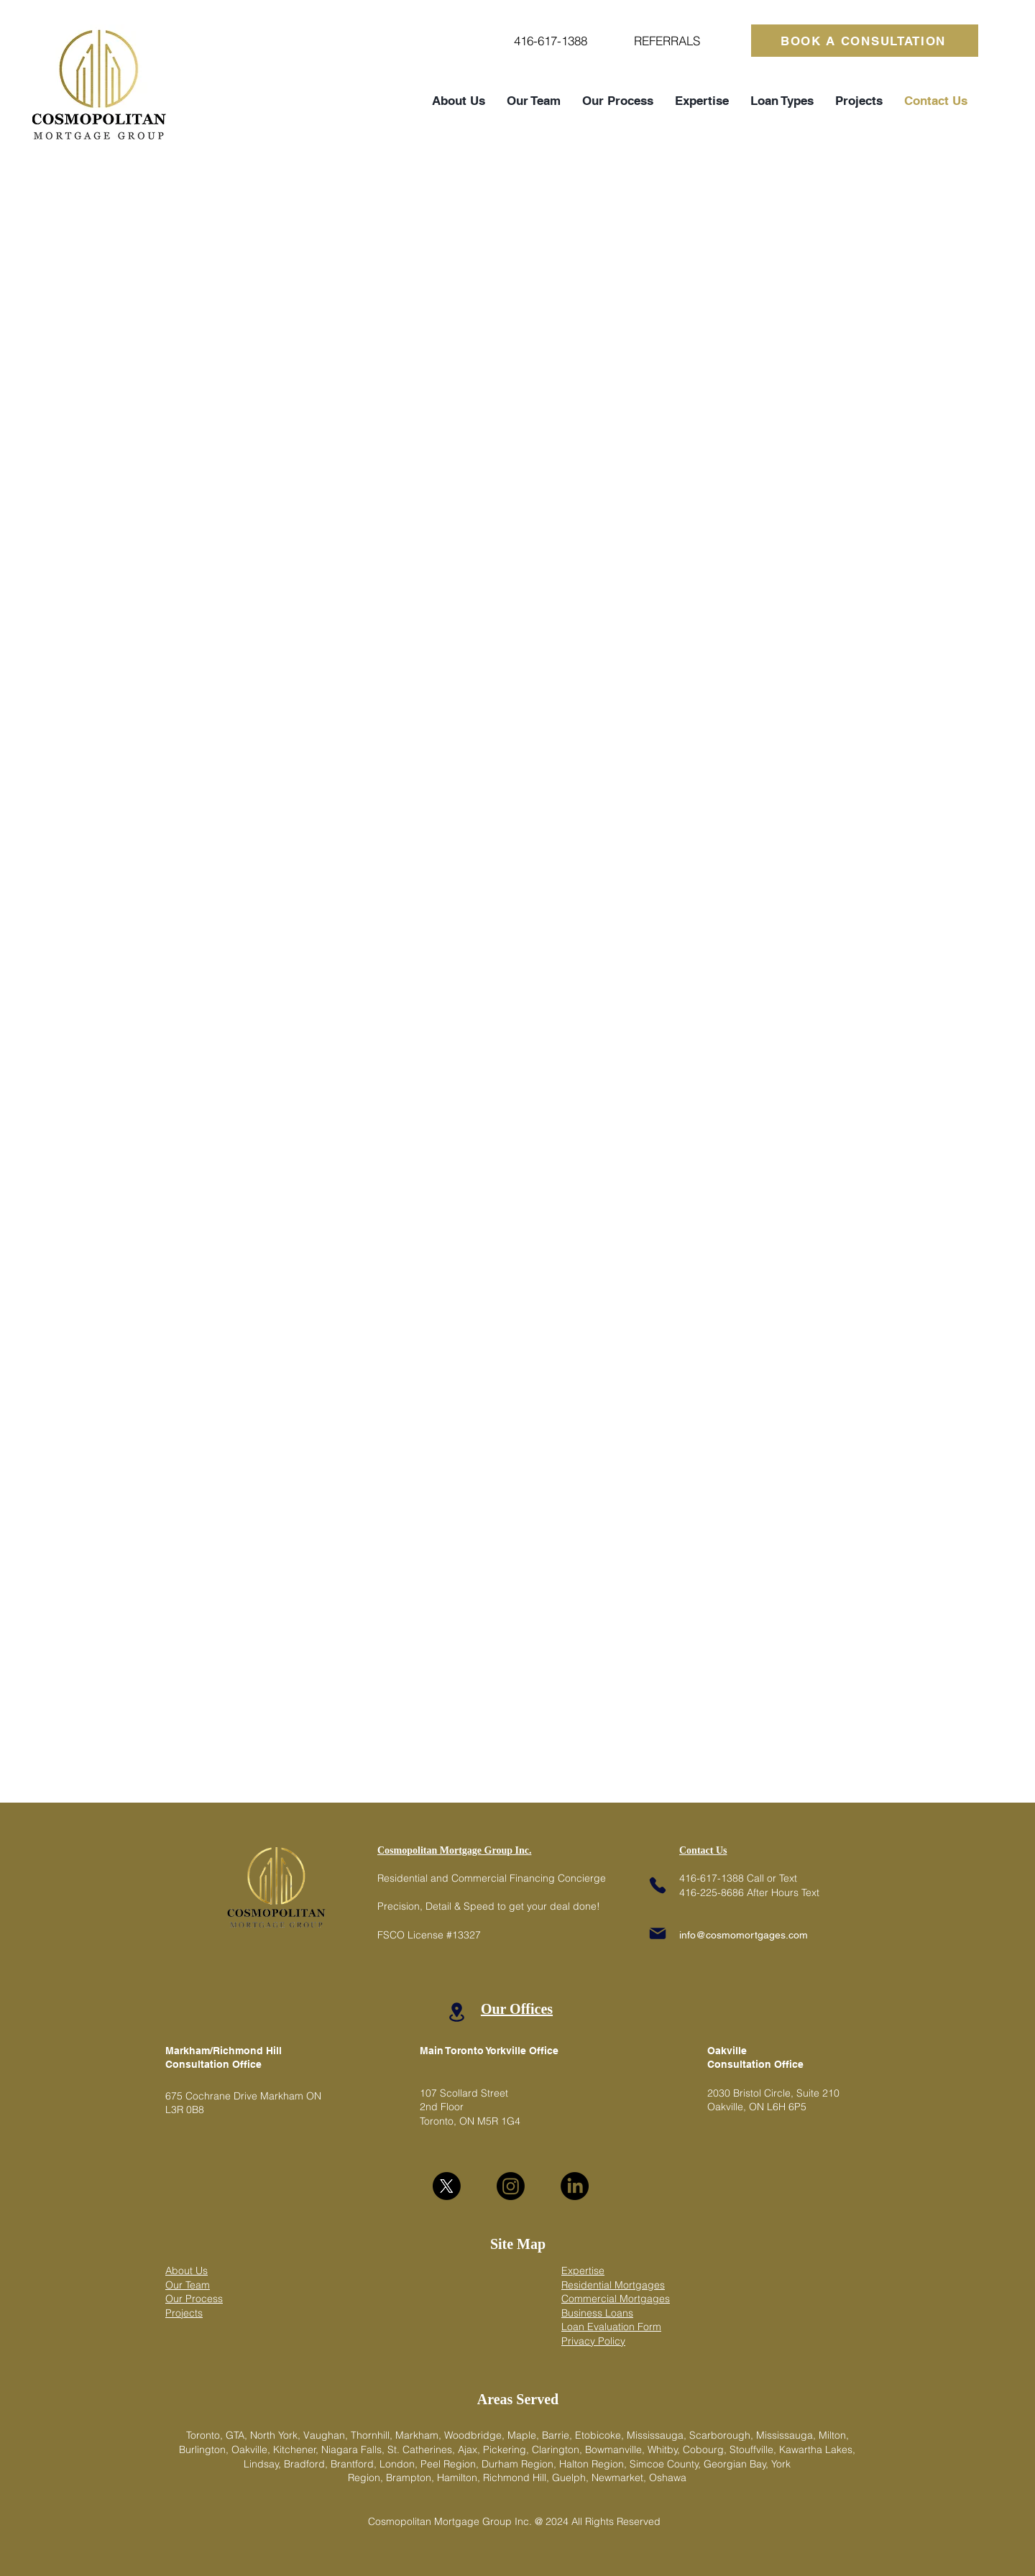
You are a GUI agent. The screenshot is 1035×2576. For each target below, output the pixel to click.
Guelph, (572, 2477)
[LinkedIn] (575, 2186)
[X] (447, 2186)
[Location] (456, 2012)
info (687, 1935)
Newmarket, (620, 2477)
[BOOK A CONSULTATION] (864, 40)
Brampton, (411, 2477)
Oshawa (667, 2477)
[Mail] (657, 1933)
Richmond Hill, (517, 2477)
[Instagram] (511, 2186)
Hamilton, (460, 2477)
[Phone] (657, 1885)
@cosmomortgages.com (752, 1935)
